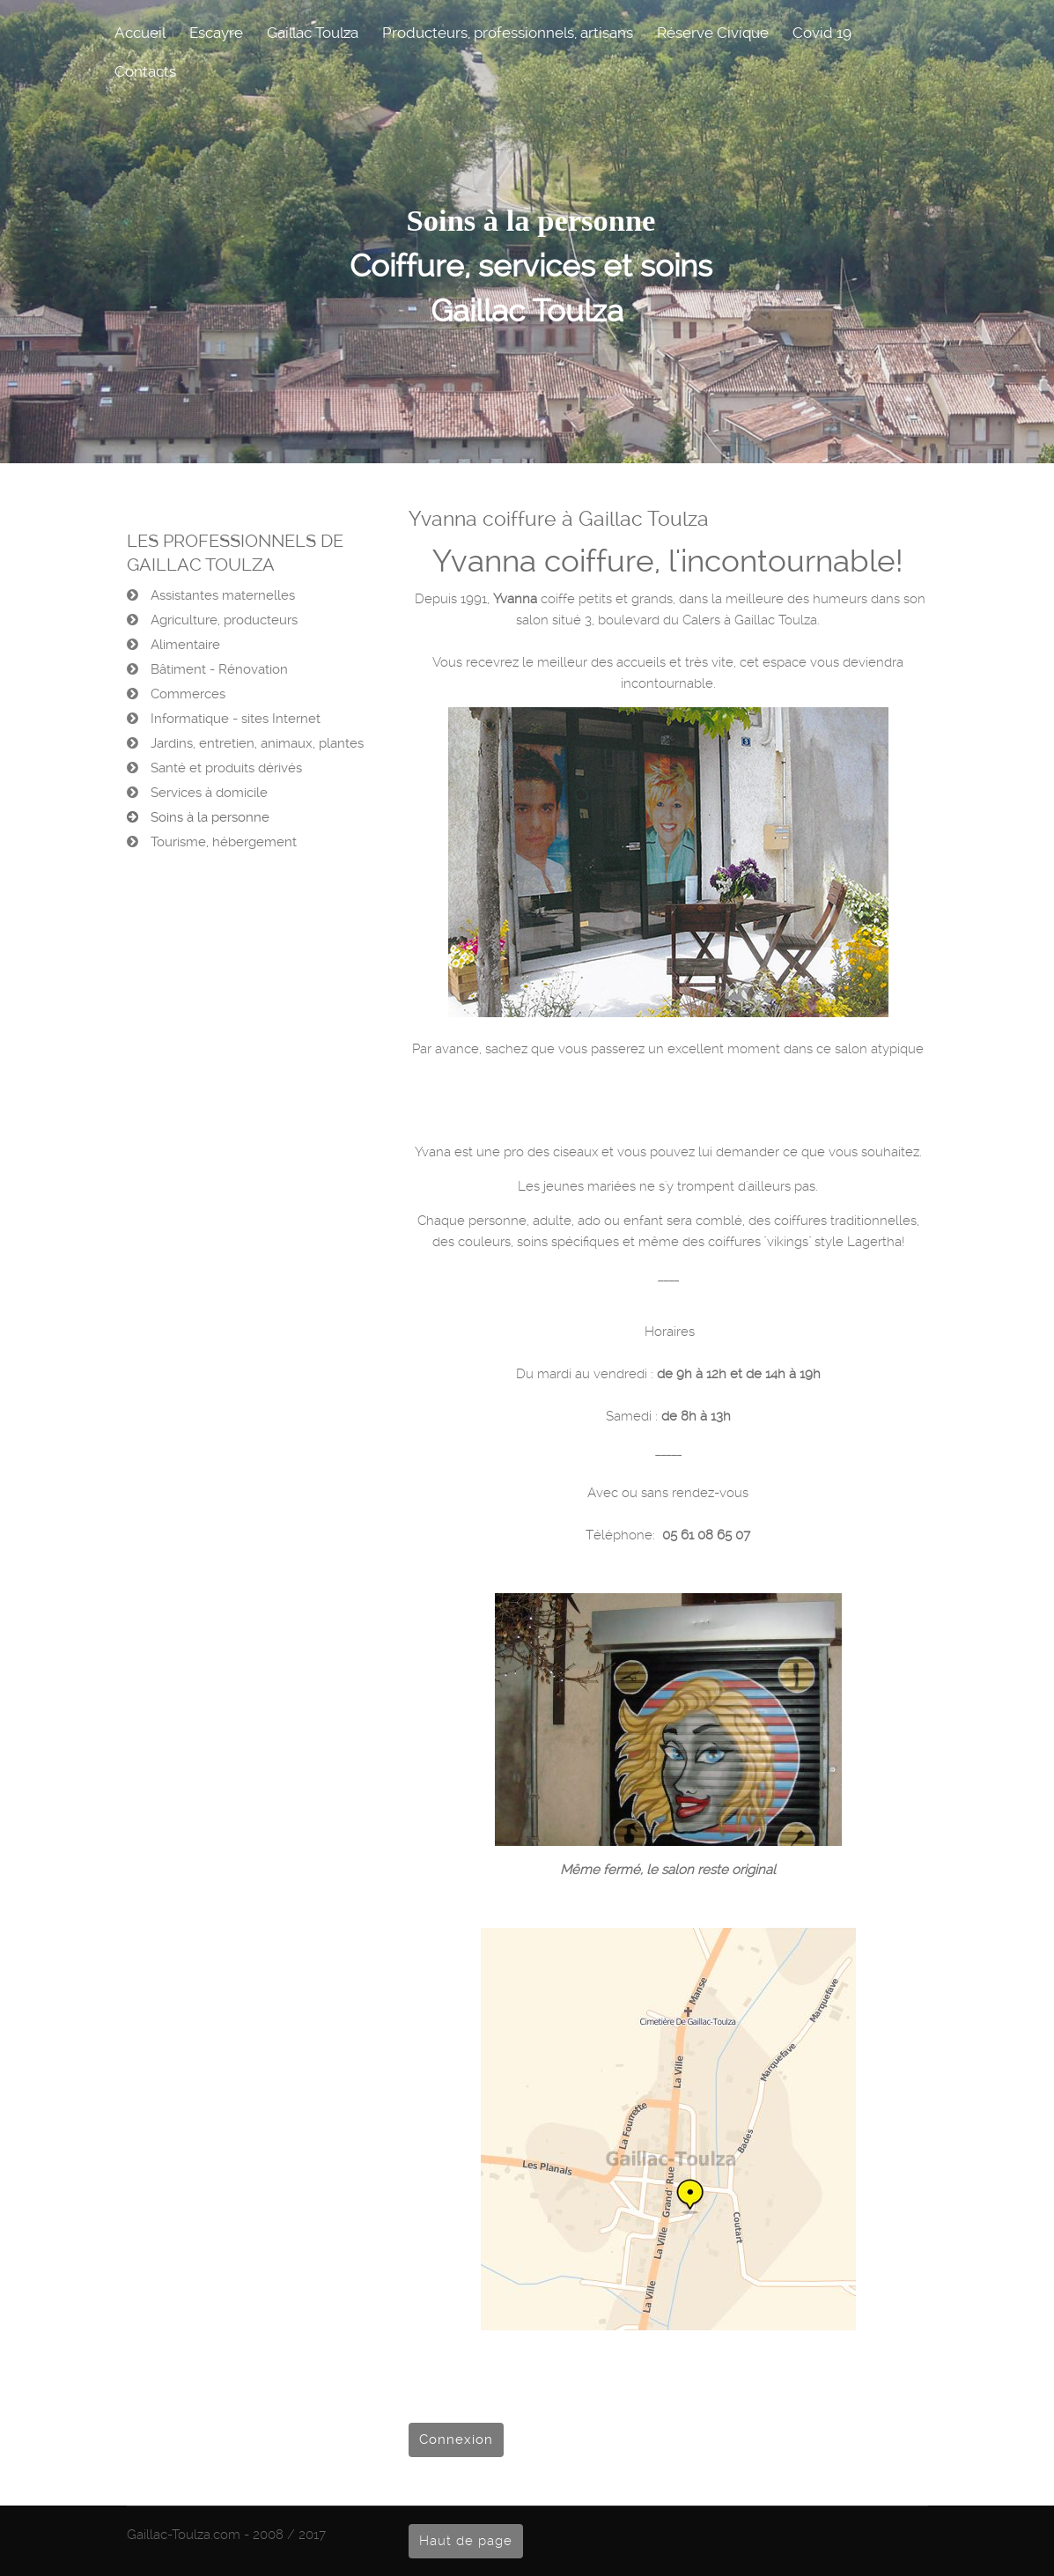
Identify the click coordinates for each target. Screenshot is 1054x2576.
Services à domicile (207, 793)
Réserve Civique (713, 32)
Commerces (186, 694)
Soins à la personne (208, 817)
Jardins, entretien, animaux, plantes (255, 743)
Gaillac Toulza (312, 32)
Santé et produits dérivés (224, 768)
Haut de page (465, 2541)
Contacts (145, 71)
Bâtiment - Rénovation (217, 669)
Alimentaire (183, 645)
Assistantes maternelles (221, 595)
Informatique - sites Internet (234, 719)
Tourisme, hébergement (222, 842)
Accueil (140, 32)
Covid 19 (821, 32)
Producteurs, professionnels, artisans (507, 32)
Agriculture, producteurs (222, 620)
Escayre (216, 32)
